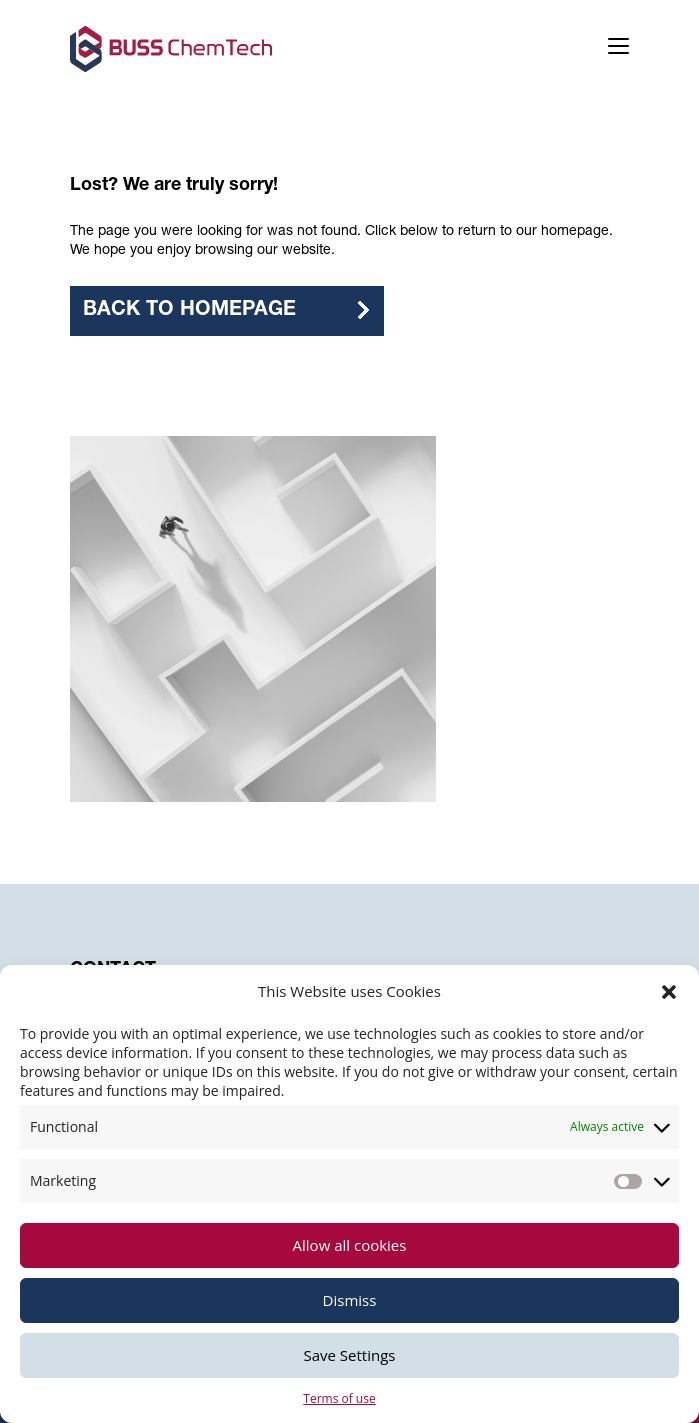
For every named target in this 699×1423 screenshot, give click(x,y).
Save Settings (350, 1355)
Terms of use (339, 1398)
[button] (669, 992)
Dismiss (350, 1300)
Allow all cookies (350, 1245)
